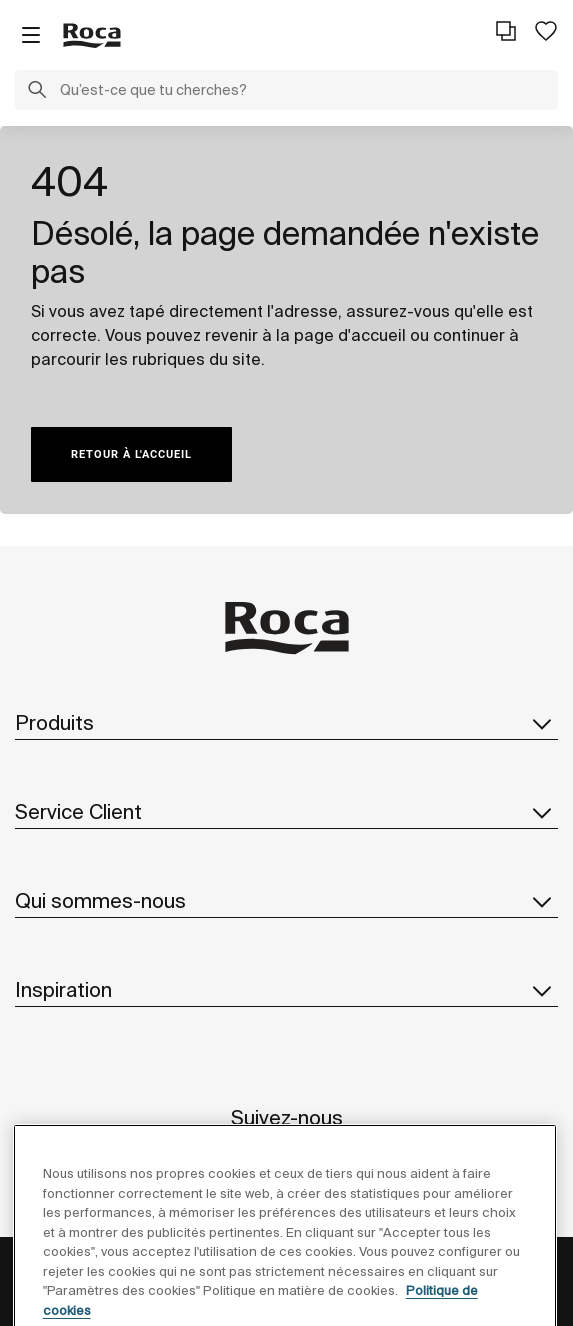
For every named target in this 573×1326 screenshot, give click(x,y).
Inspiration (286, 990)
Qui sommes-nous (286, 901)
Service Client (286, 812)
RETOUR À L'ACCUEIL (131, 454)
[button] (37, 92)
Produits (286, 723)
